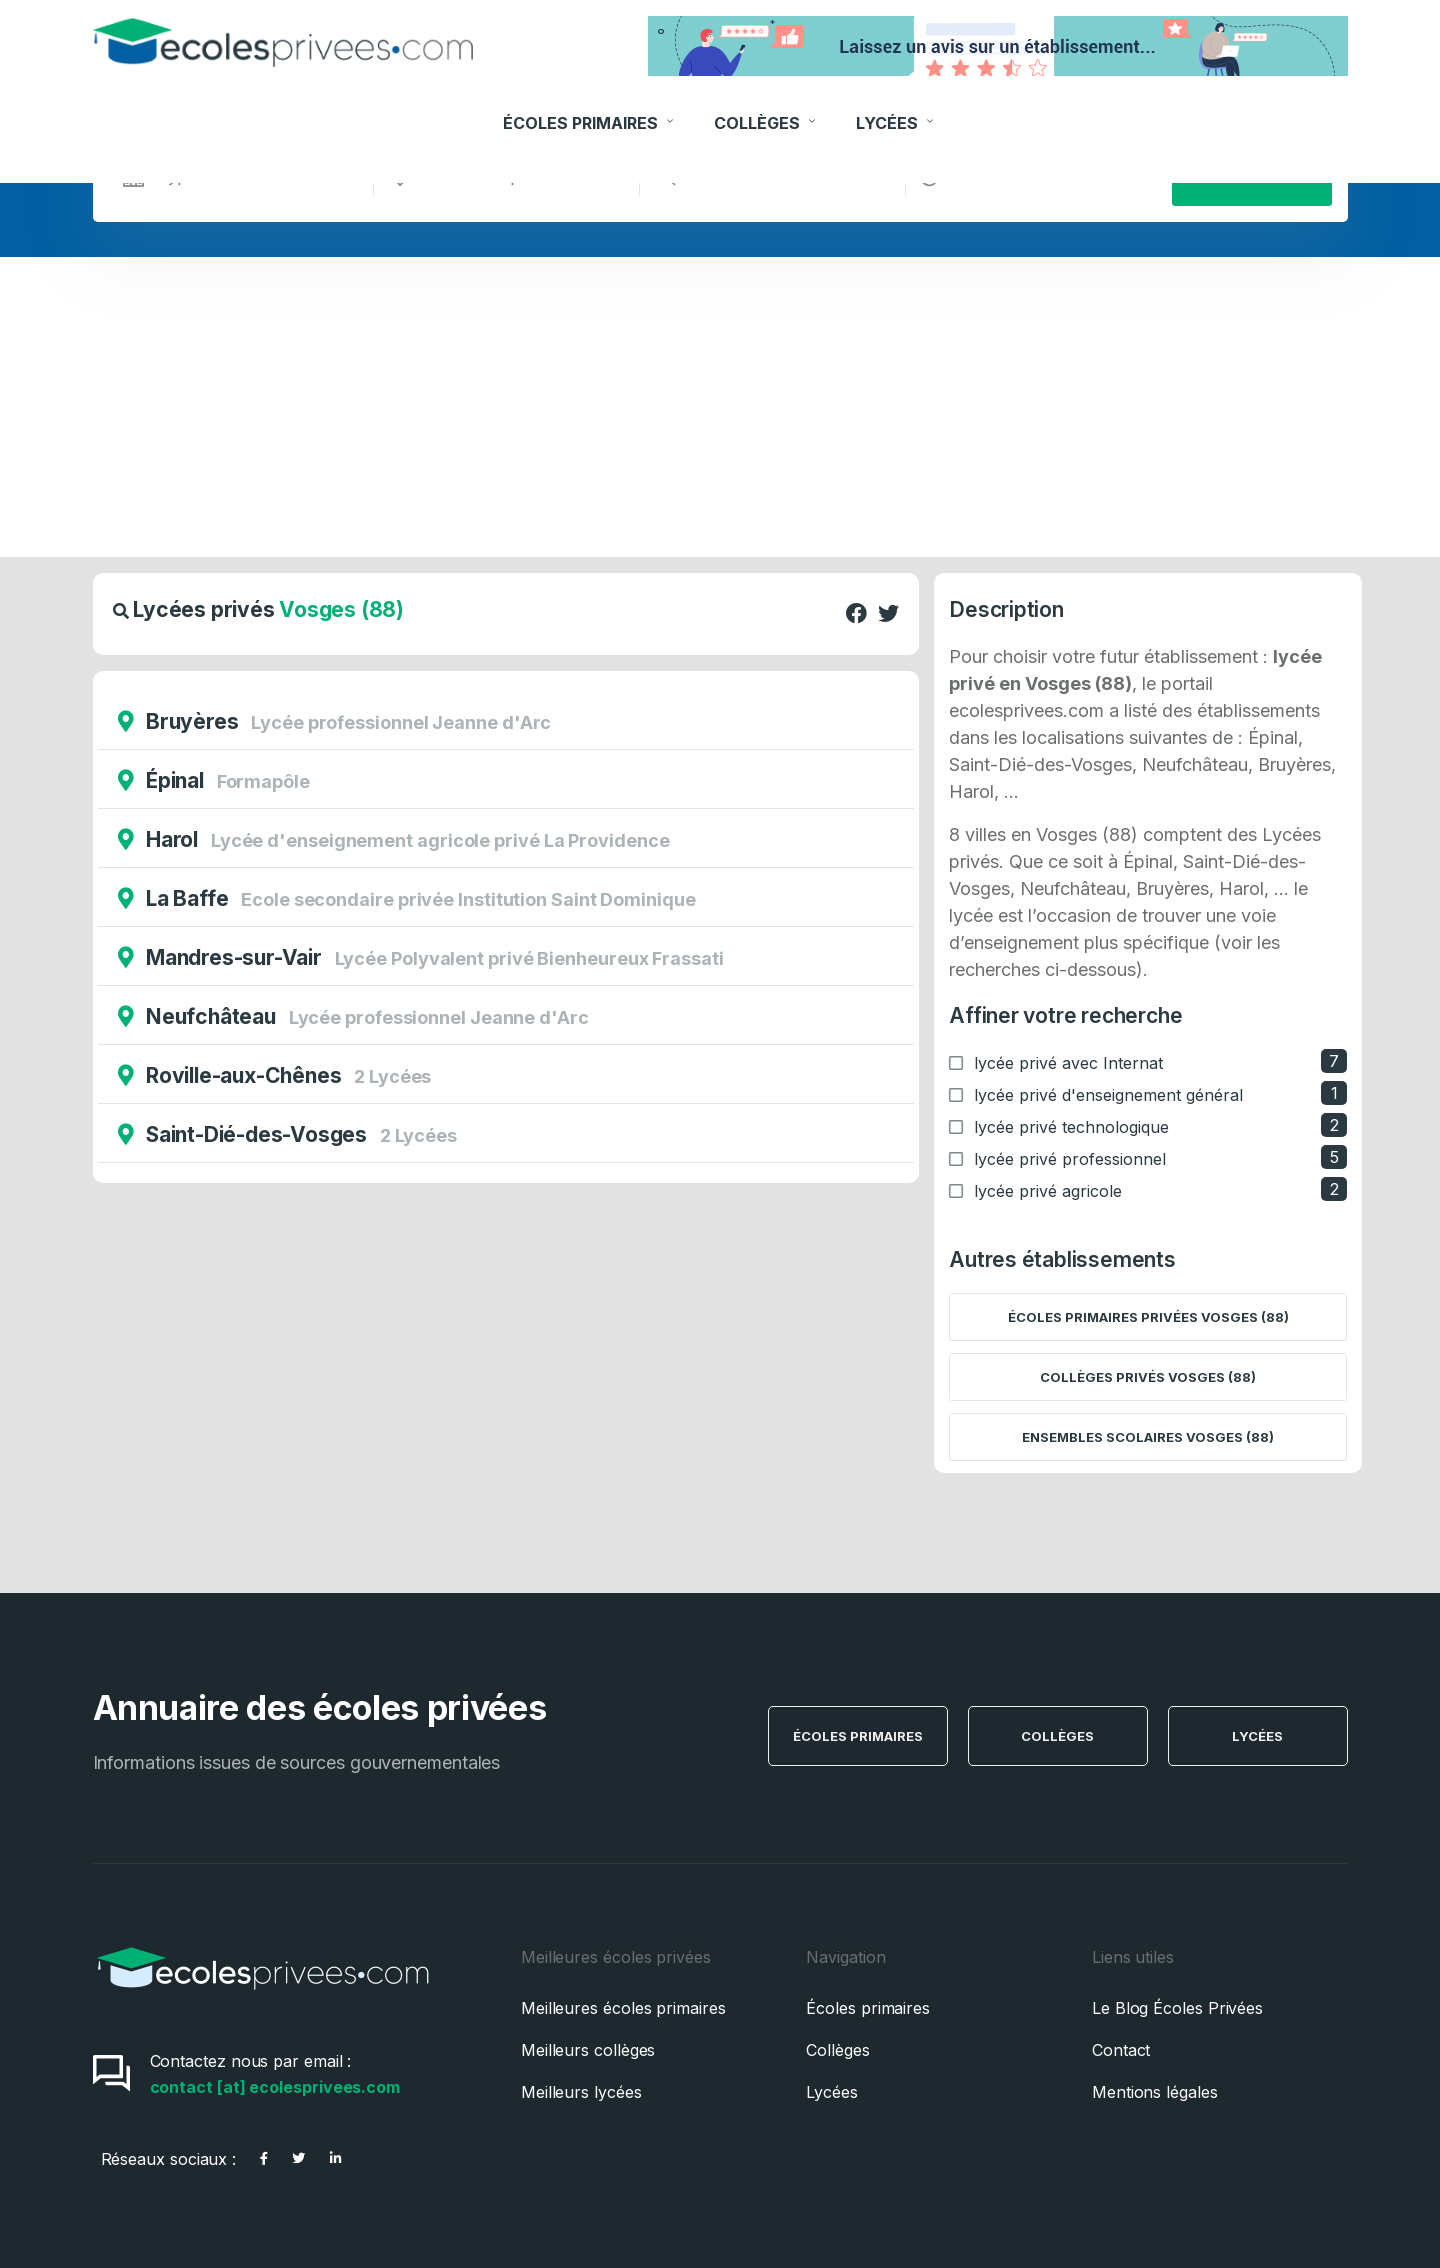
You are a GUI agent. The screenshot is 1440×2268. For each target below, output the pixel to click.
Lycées (897, 107)
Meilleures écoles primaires (623, 2008)
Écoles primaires (868, 2008)
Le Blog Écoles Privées (1177, 2008)
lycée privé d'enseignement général (1108, 1095)
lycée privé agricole (1048, 1191)
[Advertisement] (720, 407)
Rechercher (1251, 176)
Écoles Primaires (590, 107)
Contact (1121, 2050)
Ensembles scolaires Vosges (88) (1148, 1437)
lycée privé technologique (1071, 1127)
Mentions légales (1155, 2092)
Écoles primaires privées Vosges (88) (1148, 1317)
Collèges (767, 107)
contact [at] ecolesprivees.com (275, 2087)
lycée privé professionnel (1070, 1159)
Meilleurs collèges (588, 2050)
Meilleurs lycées (581, 2092)
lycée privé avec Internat (1068, 1063)
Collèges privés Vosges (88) (1148, 1377)
